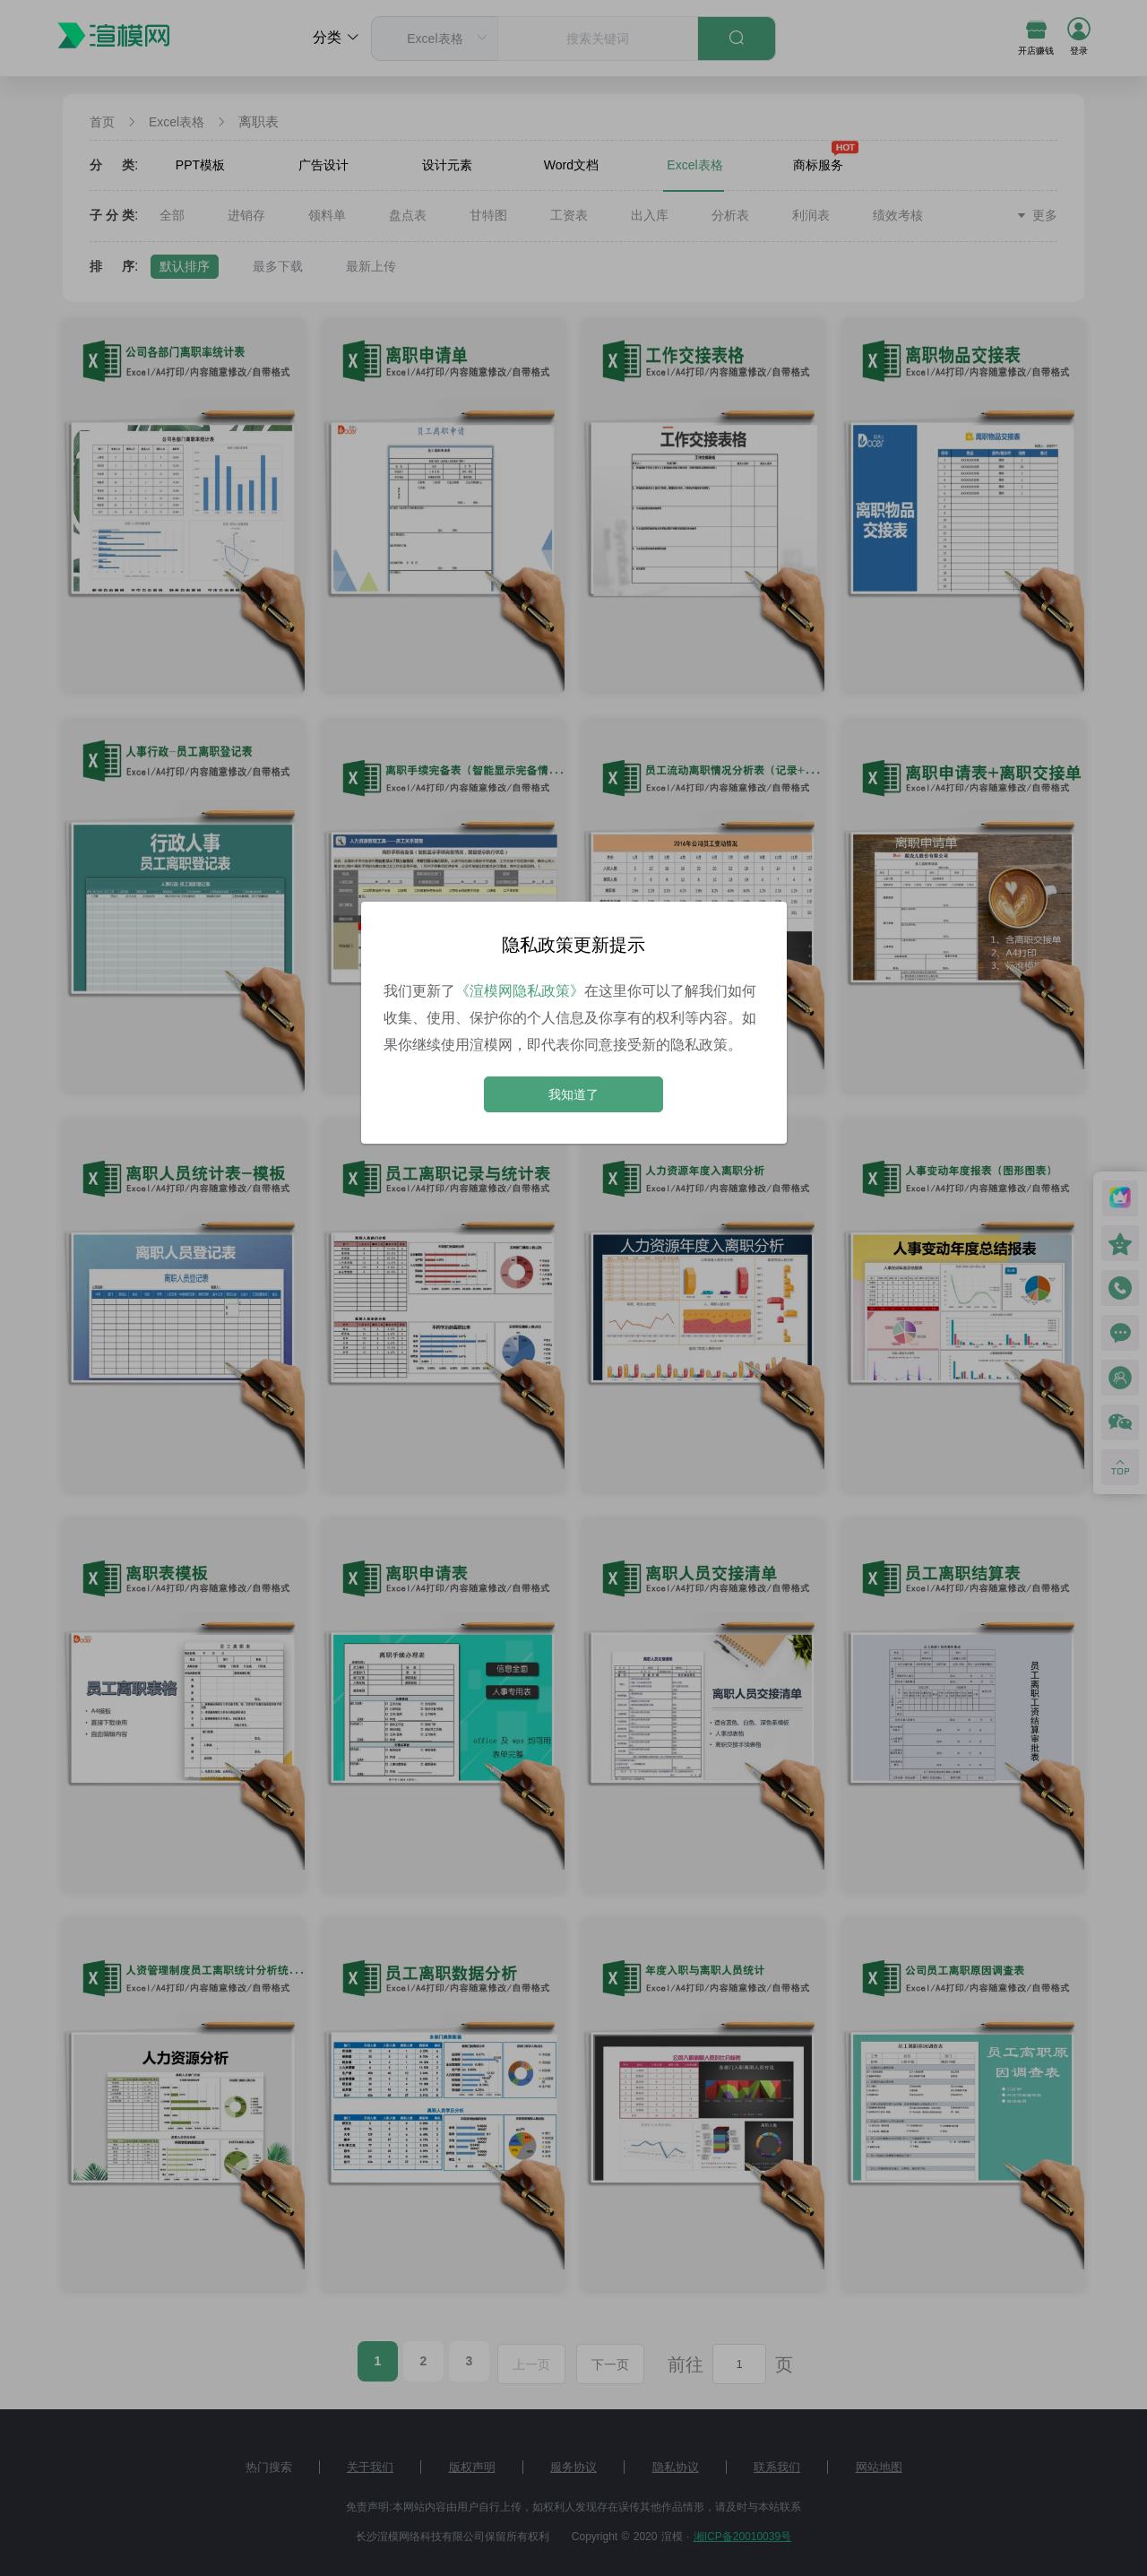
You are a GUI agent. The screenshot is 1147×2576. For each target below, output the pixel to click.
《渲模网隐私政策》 (519, 990)
